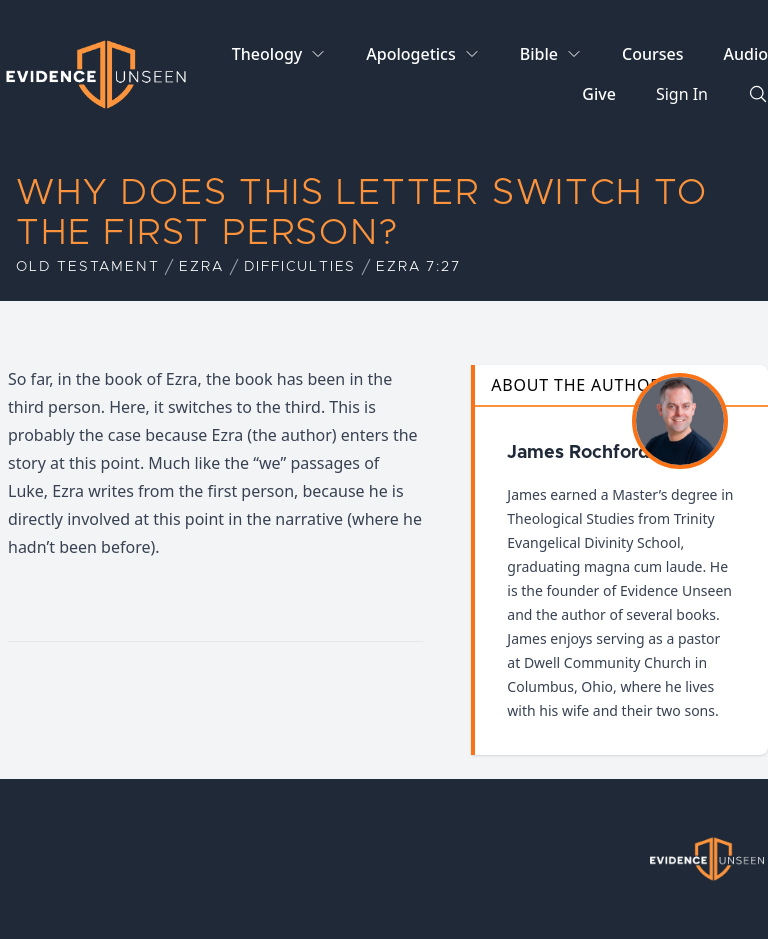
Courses (652, 54)
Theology (267, 54)
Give (599, 94)
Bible (539, 54)
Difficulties (300, 267)
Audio (745, 54)
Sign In (682, 94)
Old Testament (87, 267)
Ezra (201, 267)
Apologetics (410, 54)
